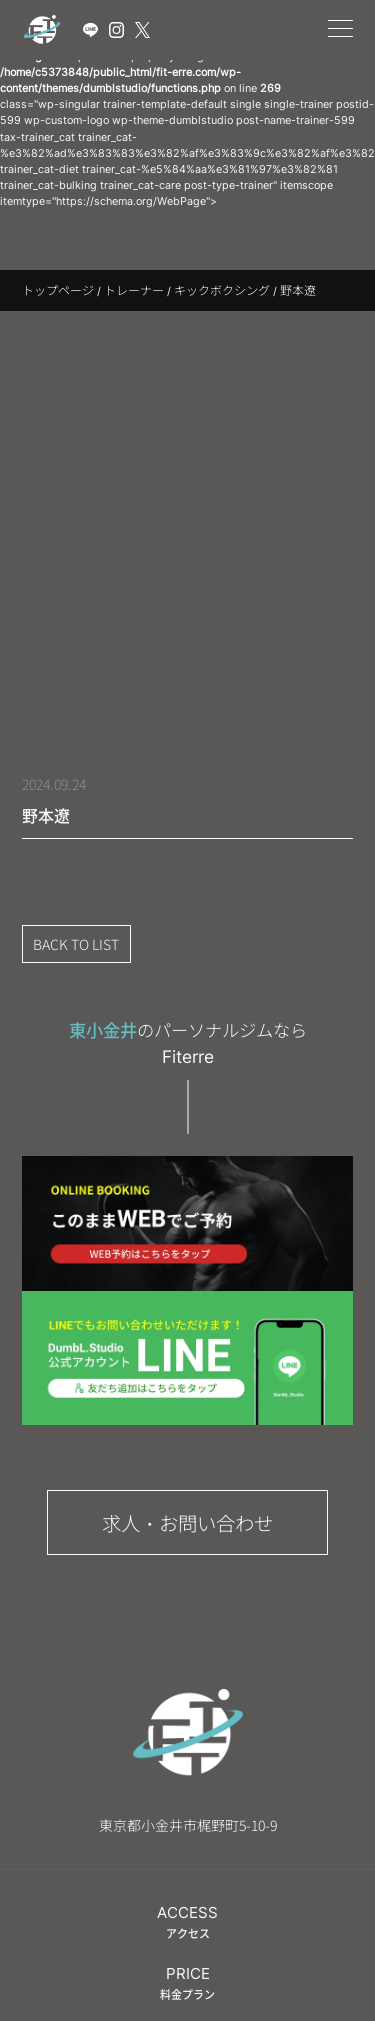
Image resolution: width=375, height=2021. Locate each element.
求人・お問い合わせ (187, 1522)
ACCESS (187, 1922)
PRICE (187, 1983)
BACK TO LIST (76, 944)
